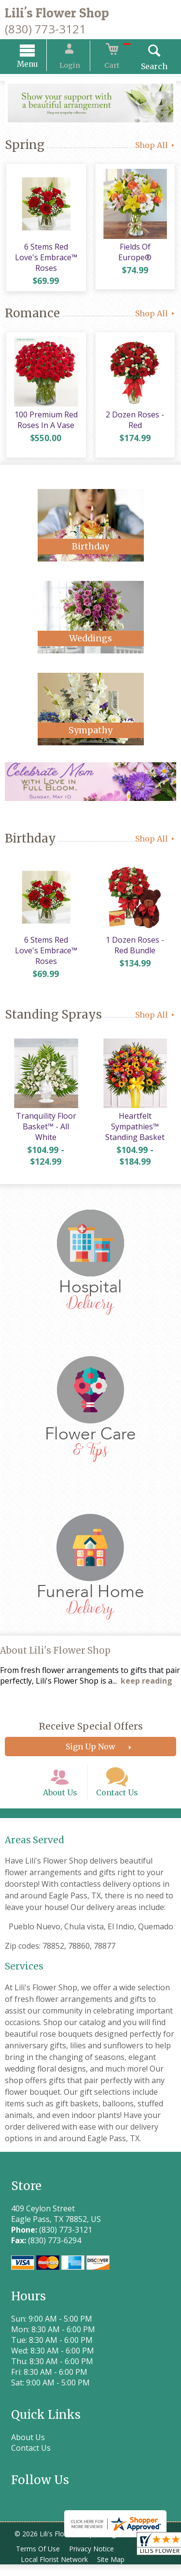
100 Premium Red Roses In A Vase (45, 424)
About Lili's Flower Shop (55, 1654)
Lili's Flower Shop (57, 13)
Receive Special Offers (91, 1731)
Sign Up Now (90, 1751)
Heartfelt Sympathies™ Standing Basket (136, 1131)
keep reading (146, 1685)
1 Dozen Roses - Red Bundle (136, 950)
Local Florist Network (55, 2571)
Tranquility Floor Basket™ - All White (45, 1131)
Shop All (155, 146)
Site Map (114, 2571)
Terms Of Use (39, 2560)
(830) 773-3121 (45, 29)
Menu (34, 65)
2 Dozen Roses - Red (136, 424)
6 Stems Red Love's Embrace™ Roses (45, 260)
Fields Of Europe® (136, 249)
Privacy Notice (94, 2560)
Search (147, 68)
